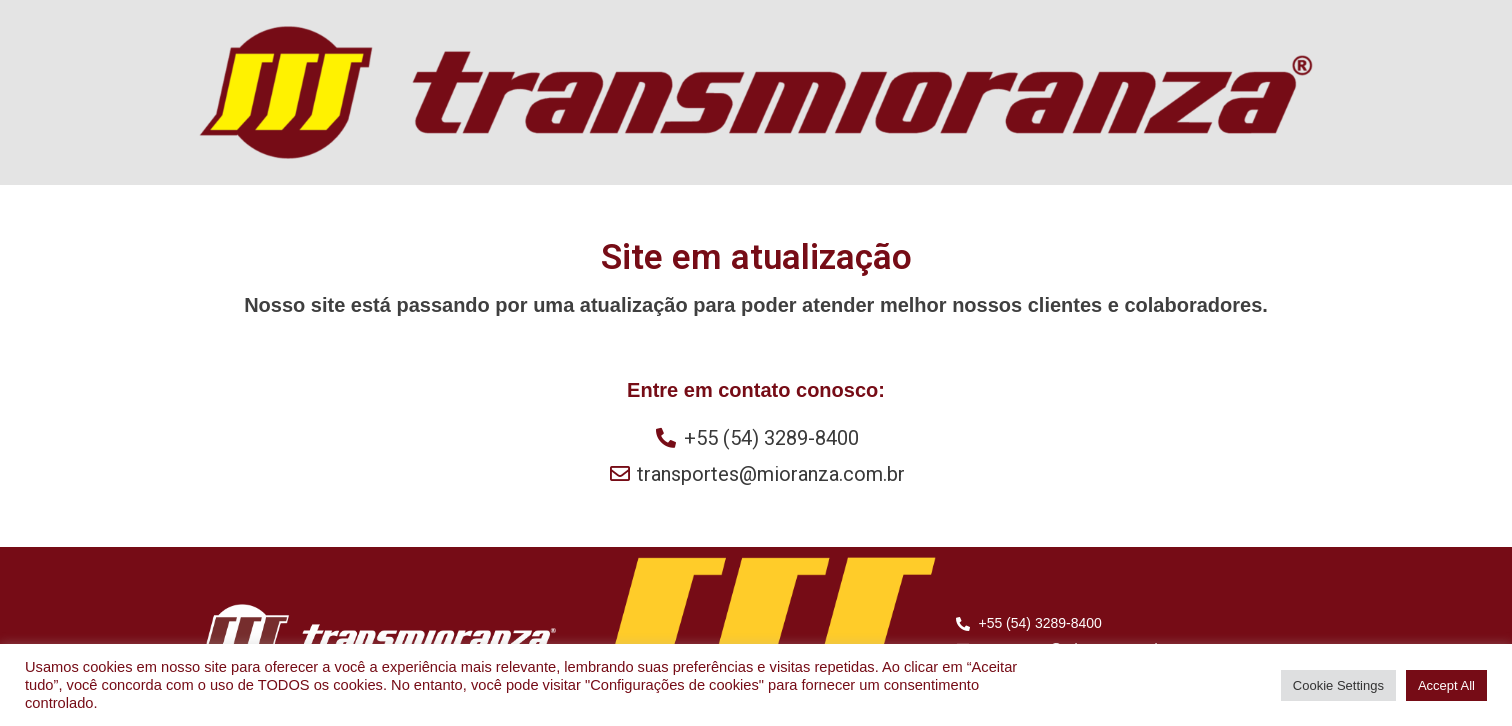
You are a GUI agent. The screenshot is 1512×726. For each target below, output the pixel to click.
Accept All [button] (1446, 685)
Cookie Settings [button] (1338, 685)
